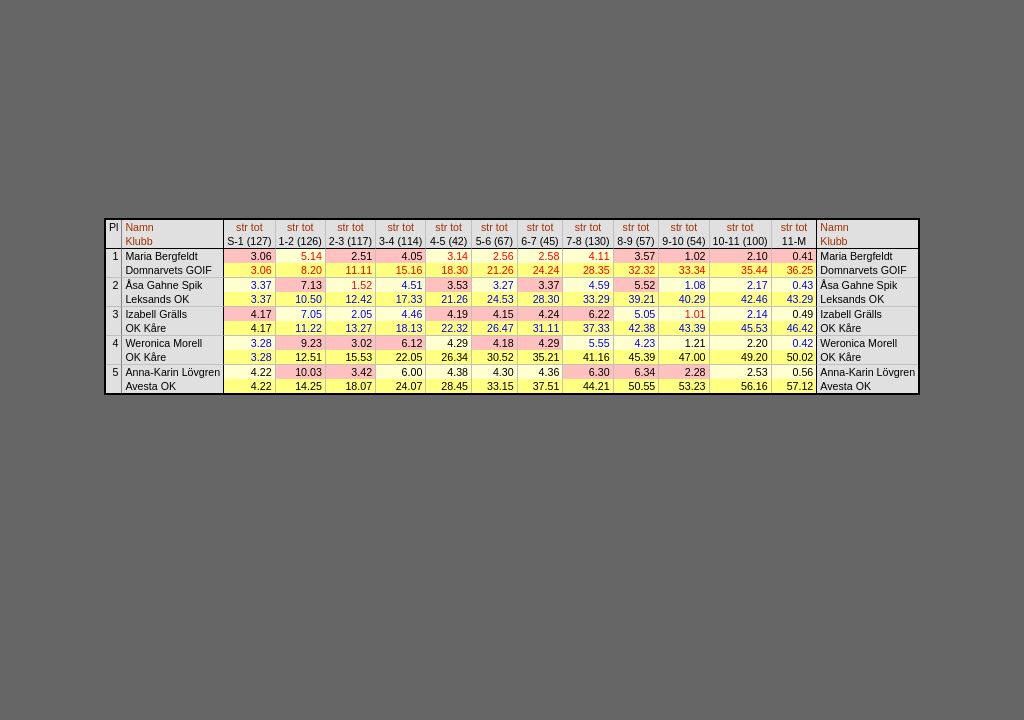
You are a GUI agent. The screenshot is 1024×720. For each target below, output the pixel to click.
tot (257, 227)
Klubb (138, 241)
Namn (139, 227)
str (242, 227)
